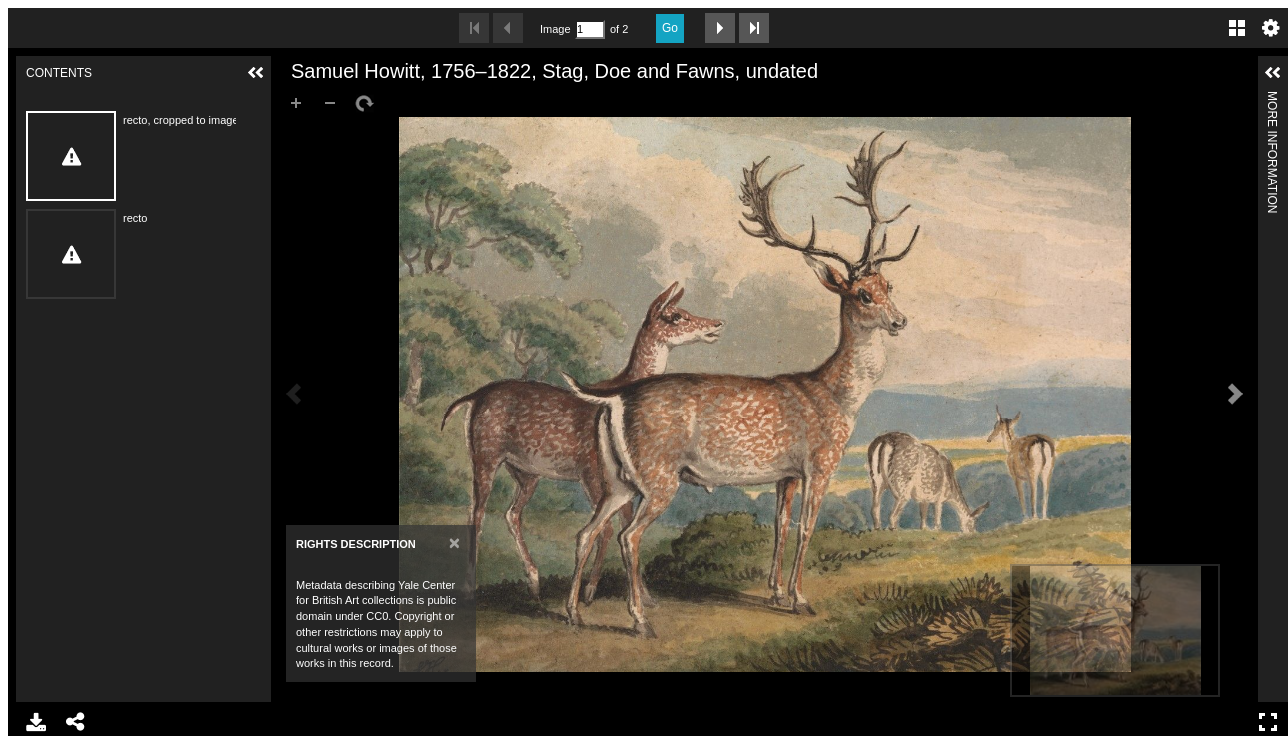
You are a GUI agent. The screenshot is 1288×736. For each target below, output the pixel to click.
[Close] (454, 542)
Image (555, 29)
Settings (1271, 28)
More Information (1272, 99)
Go (670, 28)
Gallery (1237, 28)
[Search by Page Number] (590, 29)
